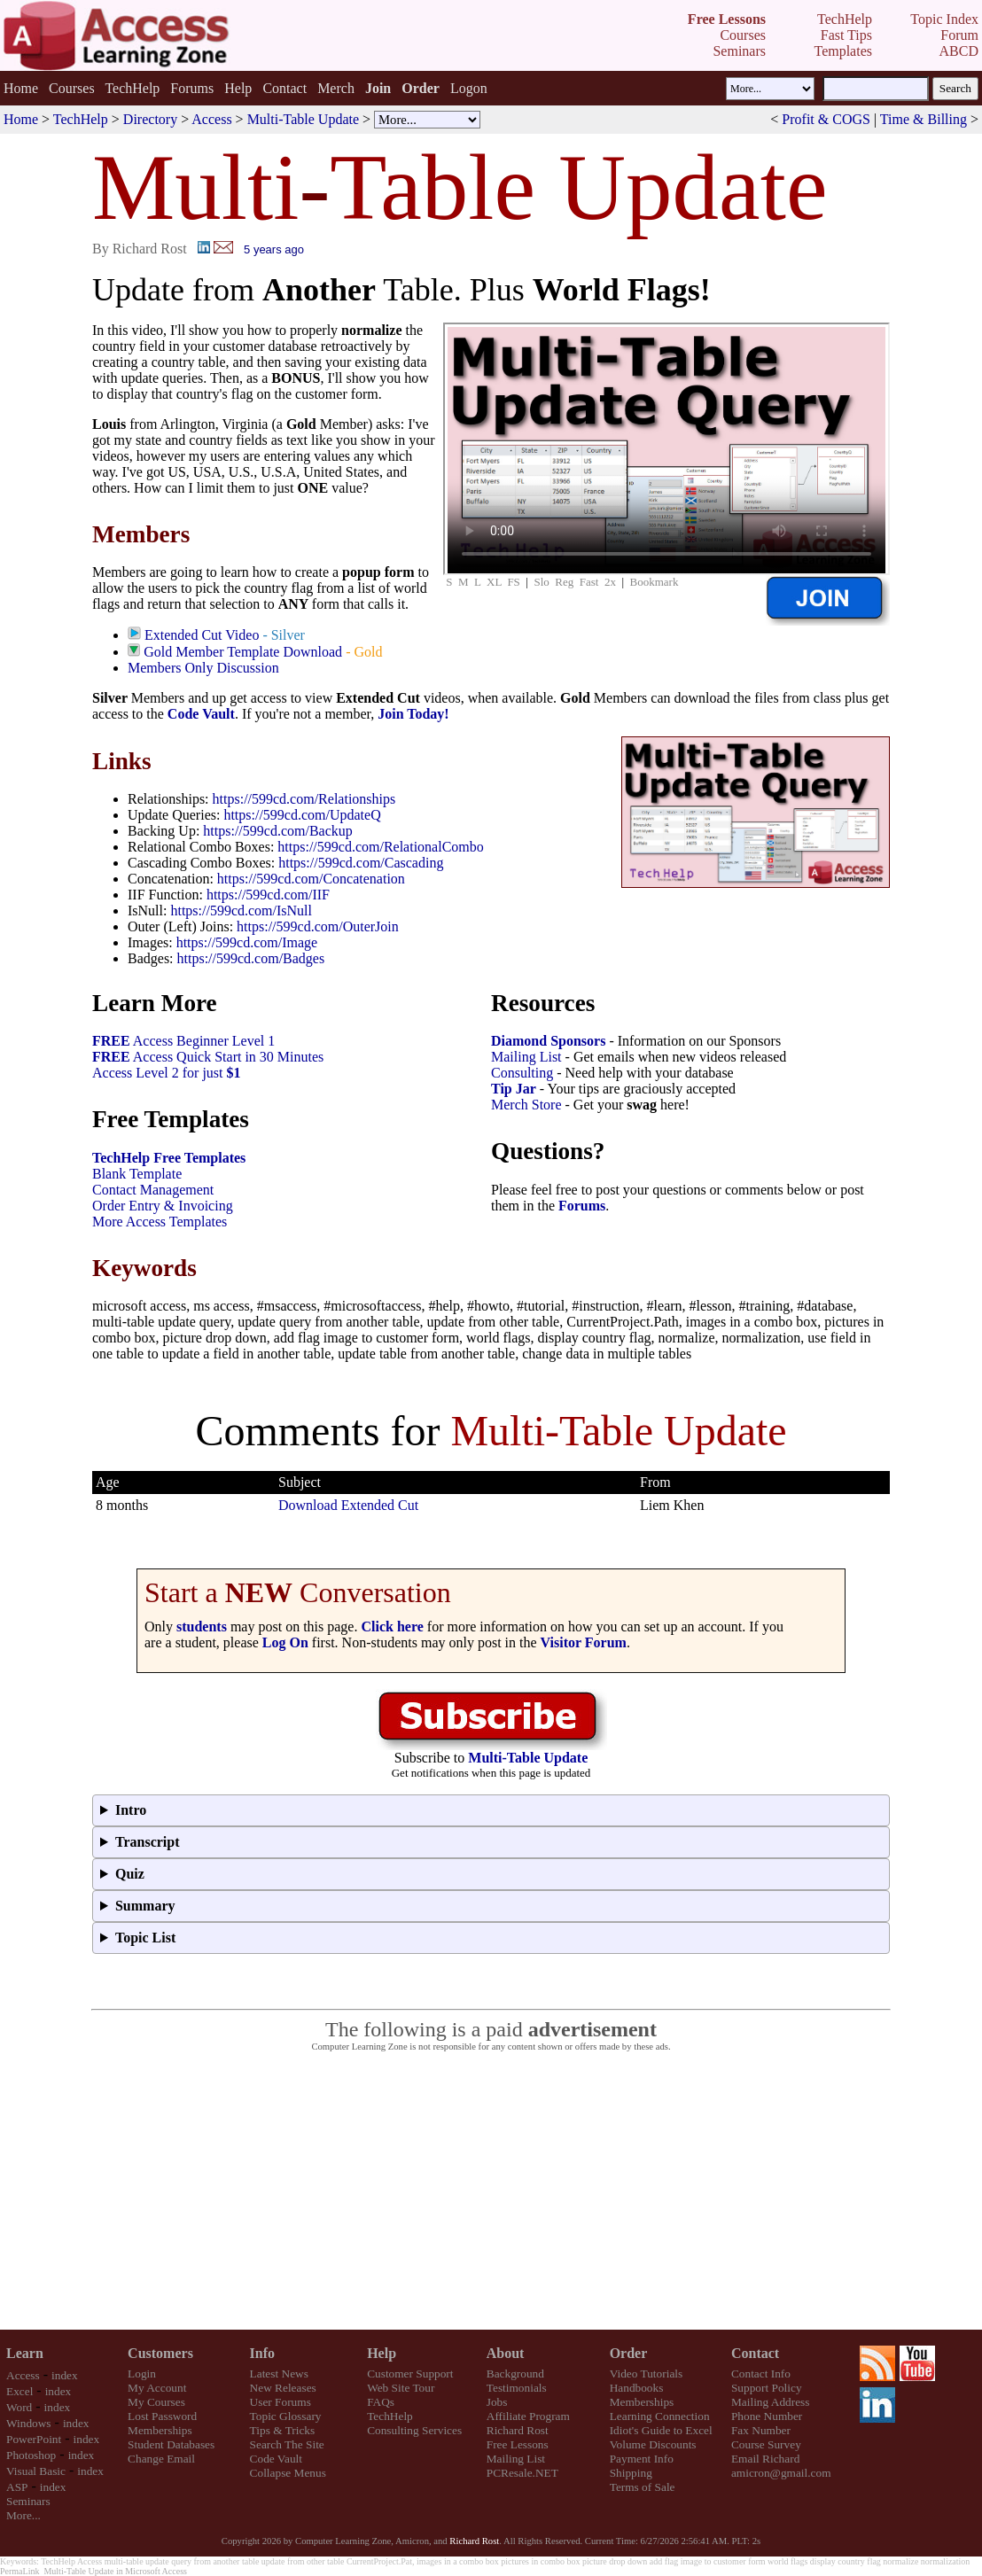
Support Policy (766, 2387)
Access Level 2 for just (166, 1072)
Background (515, 2373)
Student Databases (171, 2444)
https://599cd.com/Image (247, 942)
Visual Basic (36, 2471)
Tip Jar (513, 1088)
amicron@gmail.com (781, 2472)
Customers (160, 2353)
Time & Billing (923, 119)
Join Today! (413, 713)
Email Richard (765, 2458)
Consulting (522, 1072)
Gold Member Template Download (243, 651)
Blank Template (137, 1173)
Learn (24, 2353)
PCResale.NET (522, 2472)
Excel (19, 2391)
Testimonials (517, 2387)
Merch (336, 88)
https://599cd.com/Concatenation (311, 878)
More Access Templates (159, 1221)
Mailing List (526, 1056)
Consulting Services (414, 2430)
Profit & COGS (826, 119)
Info (262, 2353)
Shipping (631, 2472)
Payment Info (642, 2458)
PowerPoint (33, 2439)
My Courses (156, 2402)
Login (142, 2373)
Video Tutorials (646, 2373)
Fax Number (761, 2430)
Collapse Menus (288, 2472)
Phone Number (766, 2416)
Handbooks (637, 2387)
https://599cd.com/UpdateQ (301, 814)
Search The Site (287, 2444)
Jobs (497, 2402)
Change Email (161, 2458)
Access (211, 119)
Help (238, 88)
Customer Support (410, 2373)
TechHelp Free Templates (169, 1157)
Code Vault (201, 713)
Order (629, 2353)
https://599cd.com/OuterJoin (318, 926)
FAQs (380, 2402)
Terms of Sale (642, 2487)
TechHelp (132, 88)
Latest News (279, 2373)
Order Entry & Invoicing (162, 1205)
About (506, 2353)
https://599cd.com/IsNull (241, 910)
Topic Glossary (286, 2416)
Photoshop (31, 2455)
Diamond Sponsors (548, 1040)
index (64, 2375)
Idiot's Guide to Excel (661, 2430)
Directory (150, 119)
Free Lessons (518, 2444)
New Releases (283, 2387)
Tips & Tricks (283, 2430)
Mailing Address (770, 2402)
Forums (192, 88)
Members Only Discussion (203, 667)
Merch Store (526, 1104)
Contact (284, 88)
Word (19, 2407)
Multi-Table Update (303, 119)
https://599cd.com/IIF (268, 894)
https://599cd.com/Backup (277, 830)
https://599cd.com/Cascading (360, 862)
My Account (157, 2387)
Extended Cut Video (201, 634)
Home (21, 88)
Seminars (28, 2501)
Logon (468, 88)
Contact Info (761, 2373)
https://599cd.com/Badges (251, 958)
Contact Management (153, 1189)
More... (23, 2515)
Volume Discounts (653, 2444)
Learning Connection (660, 2416)
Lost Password (162, 2416)
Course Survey (766, 2444)
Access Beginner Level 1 (183, 1040)
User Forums (280, 2402)
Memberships (160, 2430)
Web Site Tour (400, 2387)
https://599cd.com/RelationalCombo (380, 846)
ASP (16, 2487)
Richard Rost (518, 2430)
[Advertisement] (491, 2191)
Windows (28, 2423)
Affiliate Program (528, 2416)
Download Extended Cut (348, 1505)
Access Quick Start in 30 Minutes (207, 1056)
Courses (72, 88)
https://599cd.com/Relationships (304, 798)
